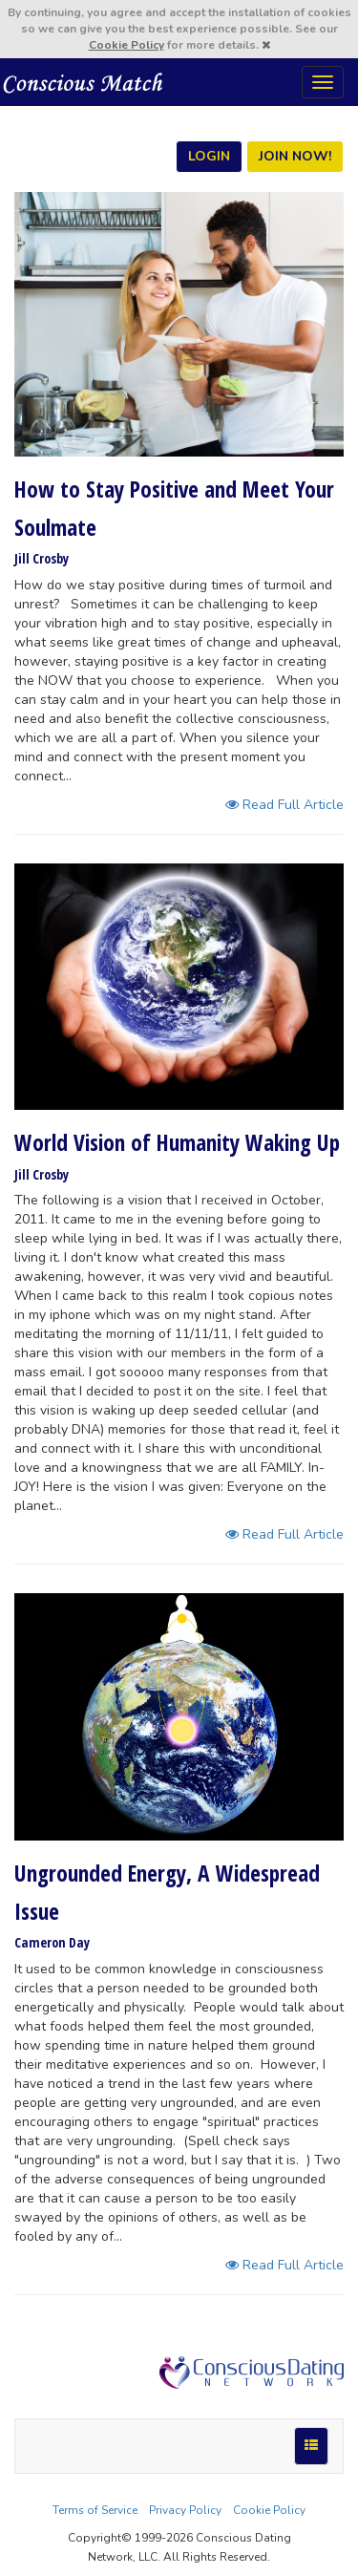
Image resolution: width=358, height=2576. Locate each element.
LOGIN (209, 156)
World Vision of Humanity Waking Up (177, 1142)
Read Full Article (284, 805)
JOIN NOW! (295, 156)
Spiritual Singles (83, 82)
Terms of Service (95, 2510)
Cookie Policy (126, 45)
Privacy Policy (185, 2510)
